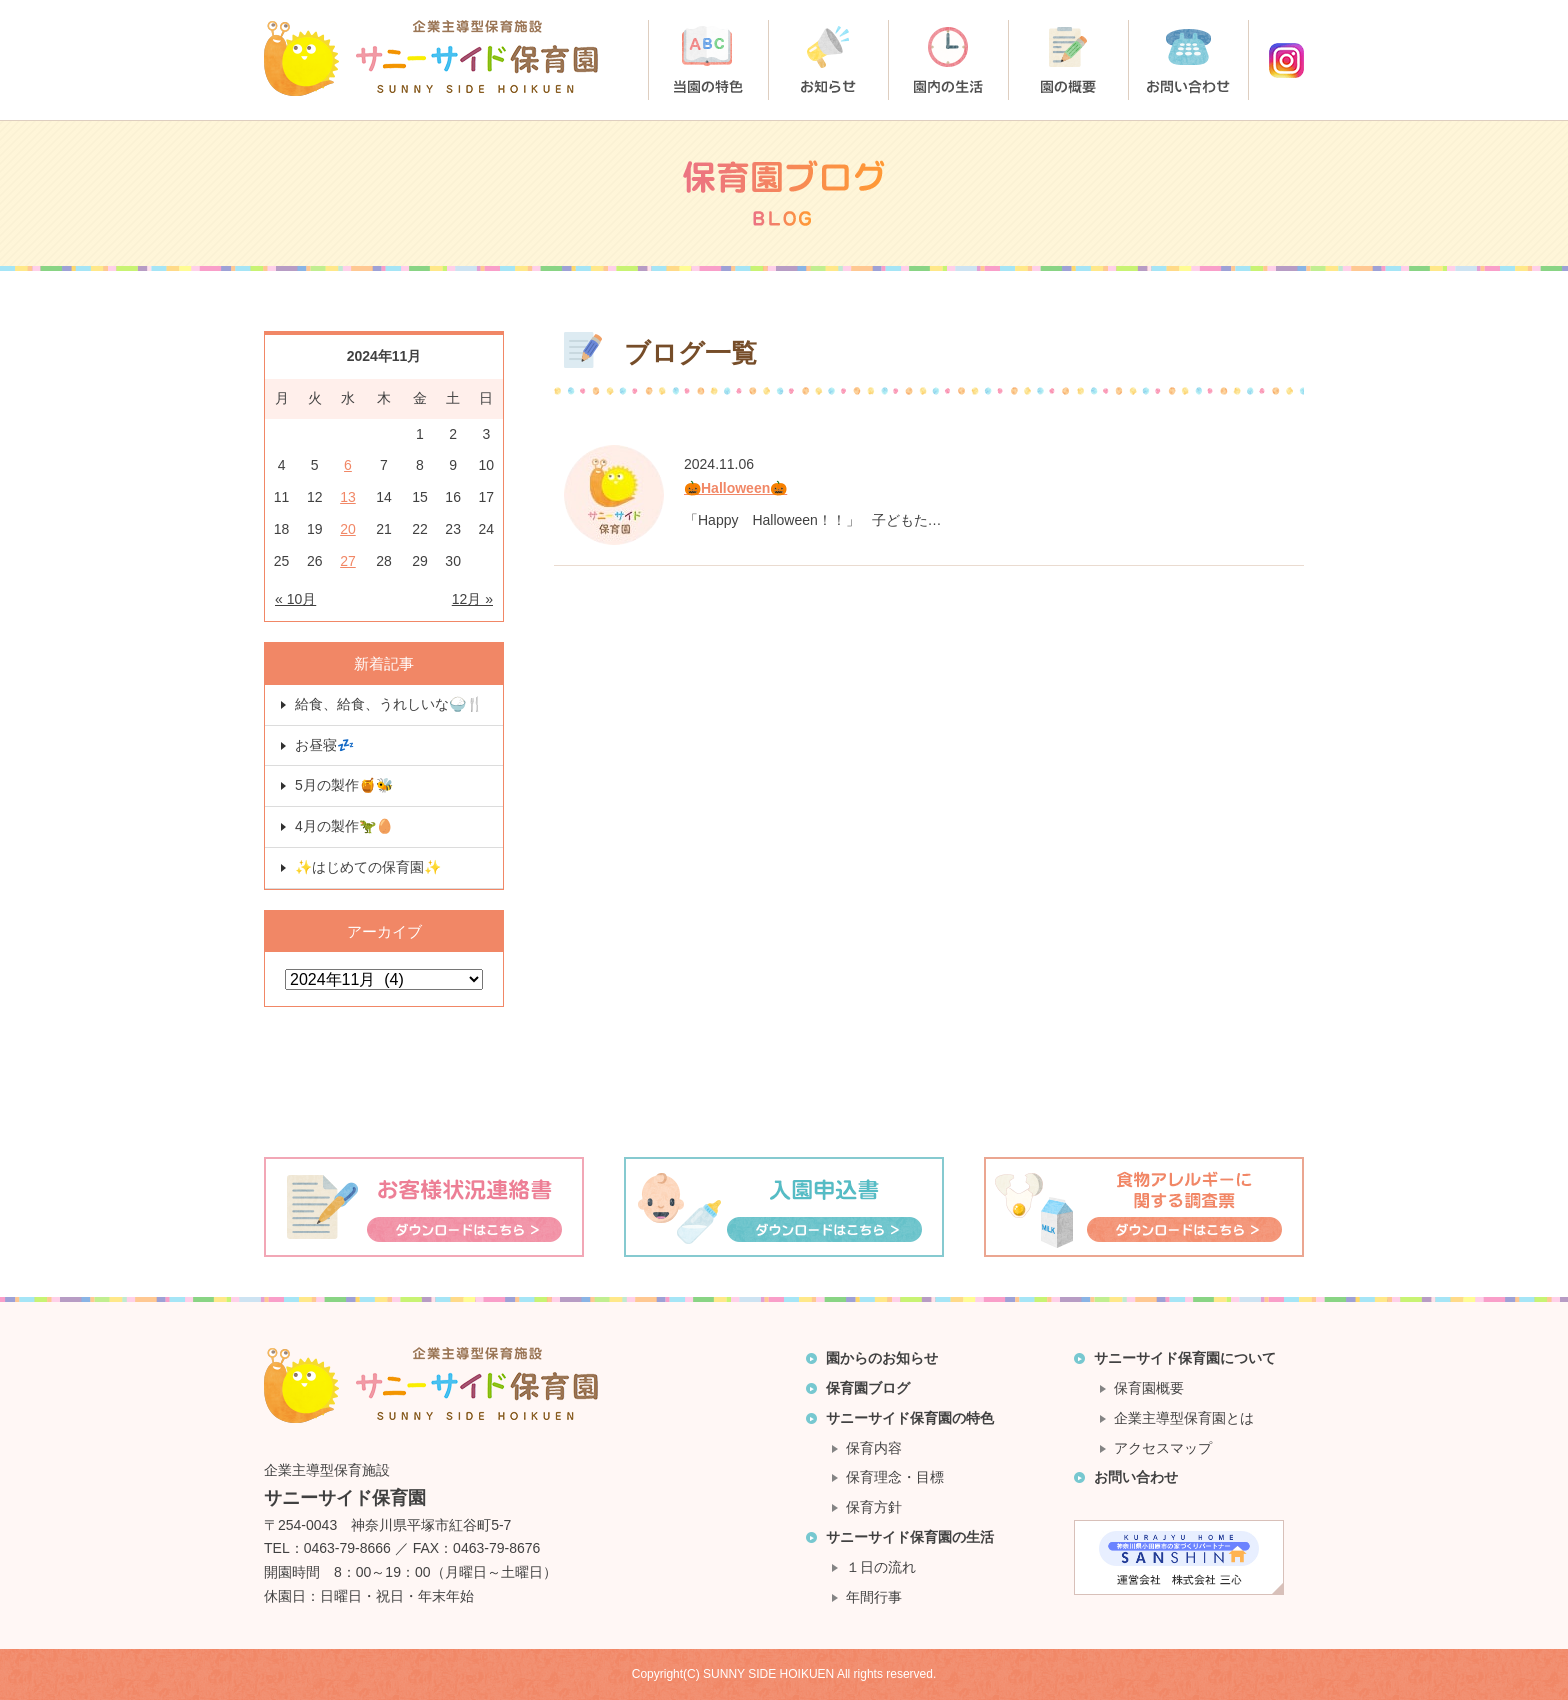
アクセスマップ (1163, 1448)
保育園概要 (1149, 1388)
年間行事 (874, 1597)
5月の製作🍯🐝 (344, 785)
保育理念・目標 (895, 1477)
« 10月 (295, 599)
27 (348, 561)
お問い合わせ (1136, 1477)
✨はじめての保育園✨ (368, 867)
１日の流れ (881, 1567)
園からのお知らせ (882, 1358)
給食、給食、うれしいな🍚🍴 (389, 704)
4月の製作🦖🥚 (344, 826)
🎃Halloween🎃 (735, 488)
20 (348, 529)
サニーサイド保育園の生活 (910, 1537)
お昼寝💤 (324, 745)
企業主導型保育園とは (1184, 1418)
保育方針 (874, 1507)
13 (348, 497)
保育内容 (874, 1448)
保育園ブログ (868, 1388)
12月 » (472, 599)
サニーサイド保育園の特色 (910, 1418)
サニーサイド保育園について (1185, 1358)
